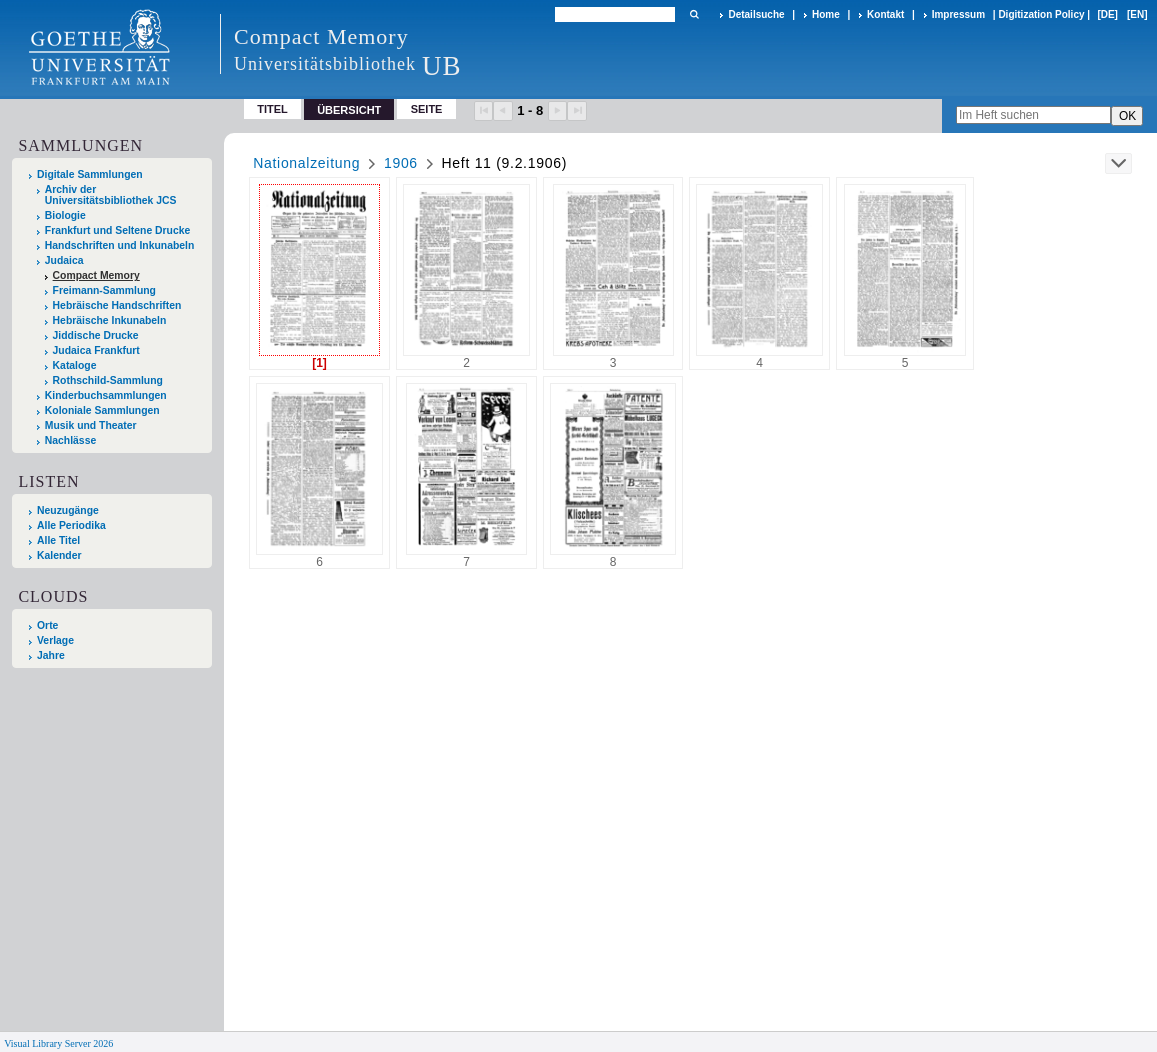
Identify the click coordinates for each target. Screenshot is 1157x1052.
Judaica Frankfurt (96, 350)
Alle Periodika (71, 525)
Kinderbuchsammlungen (106, 395)
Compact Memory (96, 275)
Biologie (65, 215)
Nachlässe (70, 440)
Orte (47, 625)
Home (826, 14)
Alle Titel (58, 540)
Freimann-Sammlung (104, 290)
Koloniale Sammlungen (102, 410)
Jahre (51, 655)
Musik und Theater (91, 425)
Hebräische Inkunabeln (110, 320)
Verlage (55, 640)
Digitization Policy (1041, 14)
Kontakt (885, 14)
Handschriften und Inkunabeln (120, 245)
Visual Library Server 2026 (58, 1043)
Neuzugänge (68, 510)
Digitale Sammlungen (90, 174)
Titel (272, 109)
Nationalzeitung (306, 163)
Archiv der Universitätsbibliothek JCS (111, 195)
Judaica (64, 260)
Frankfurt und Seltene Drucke (118, 230)
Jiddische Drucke (96, 335)
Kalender (59, 555)
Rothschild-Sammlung (108, 380)
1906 (401, 163)
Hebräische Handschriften (117, 305)
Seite (427, 109)
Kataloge (75, 365)
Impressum (958, 14)
